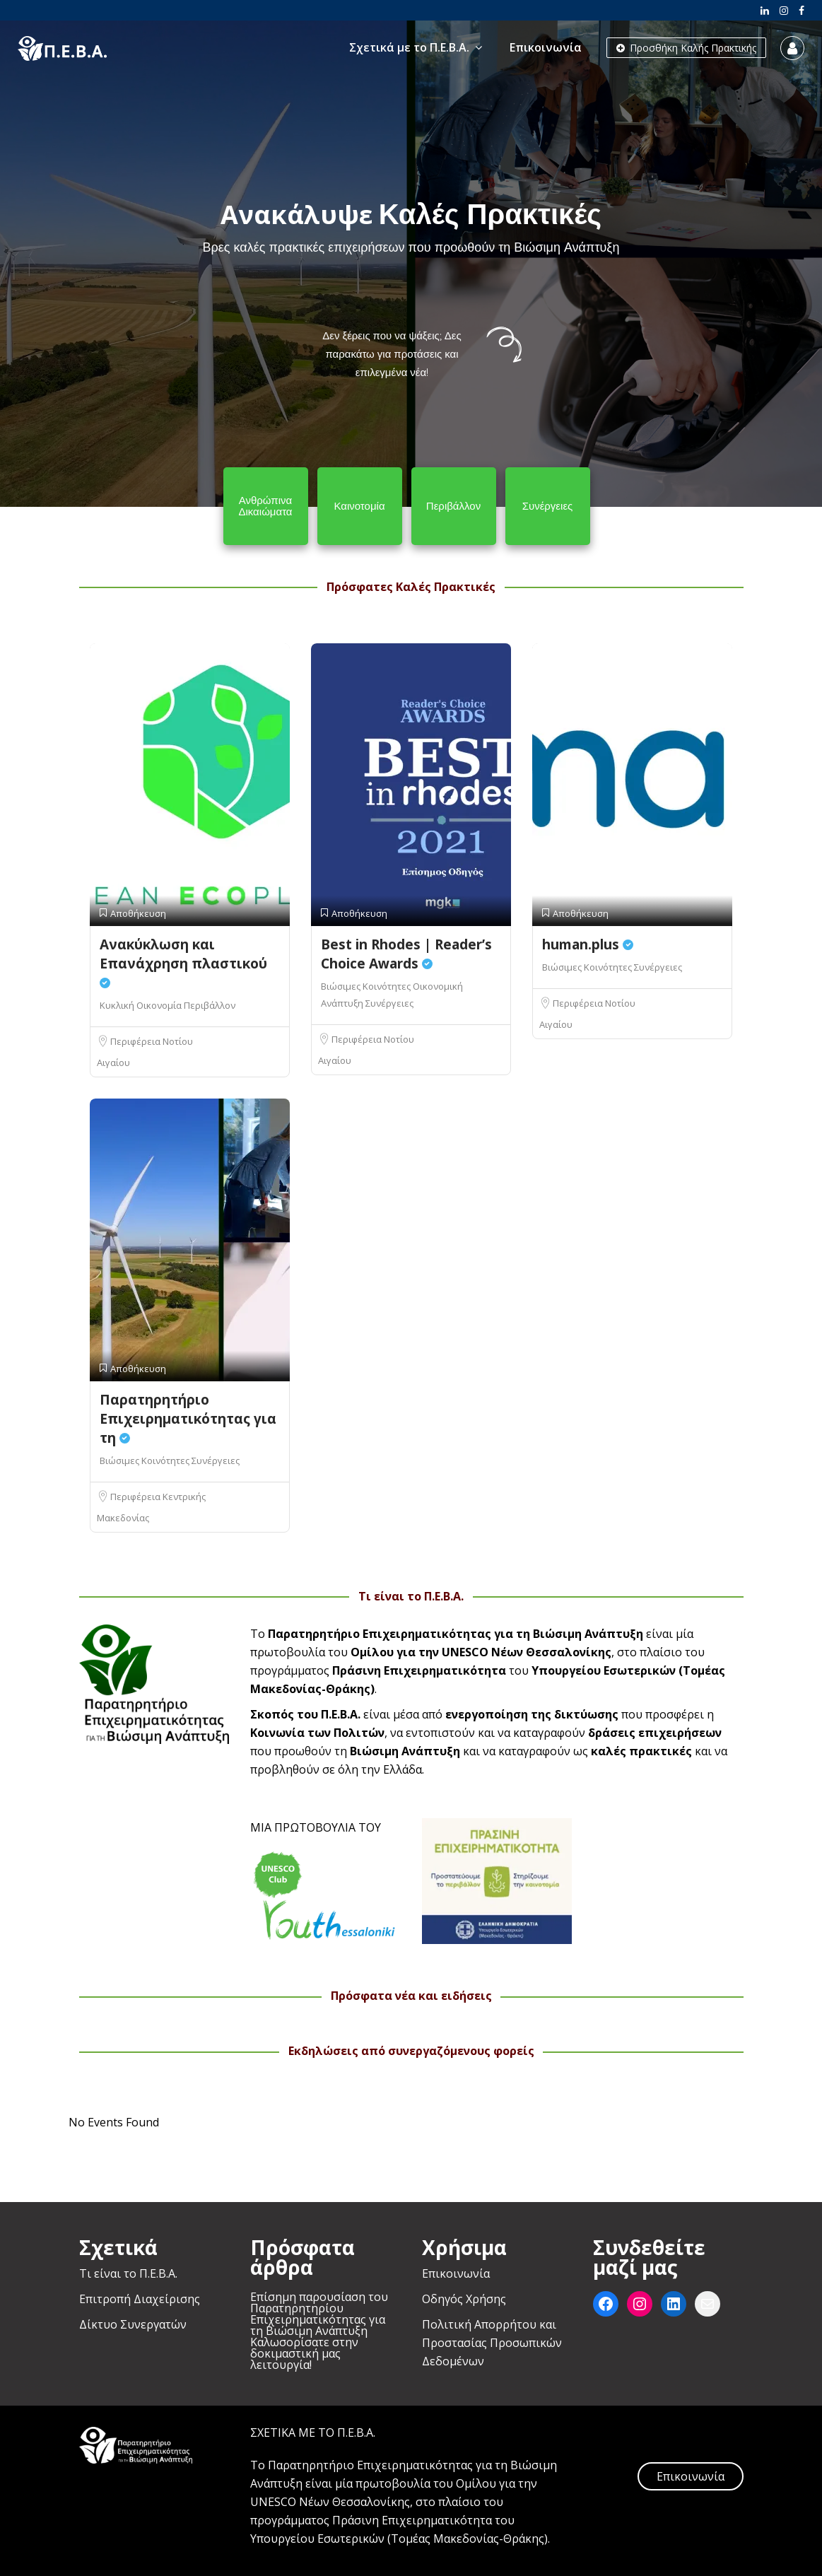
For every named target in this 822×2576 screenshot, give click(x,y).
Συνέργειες (389, 1003)
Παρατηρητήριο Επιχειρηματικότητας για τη (188, 1419)
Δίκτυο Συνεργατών (133, 2324)
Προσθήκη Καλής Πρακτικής (686, 47)
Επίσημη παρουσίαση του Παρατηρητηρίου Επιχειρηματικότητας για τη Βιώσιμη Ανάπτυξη (319, 2313)
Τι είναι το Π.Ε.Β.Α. (128, 2273)
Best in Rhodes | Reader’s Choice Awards (406, 954)
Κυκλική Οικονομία (142, 1005)
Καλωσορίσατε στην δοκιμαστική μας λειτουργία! (304, 2353)
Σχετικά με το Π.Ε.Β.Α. (409, 47)
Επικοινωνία (546, 47)
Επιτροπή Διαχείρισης (139, 2299)
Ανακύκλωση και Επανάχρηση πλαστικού (183, 961)
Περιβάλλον (209, 1005)
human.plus (587, 944)
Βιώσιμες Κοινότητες (367, 986)
